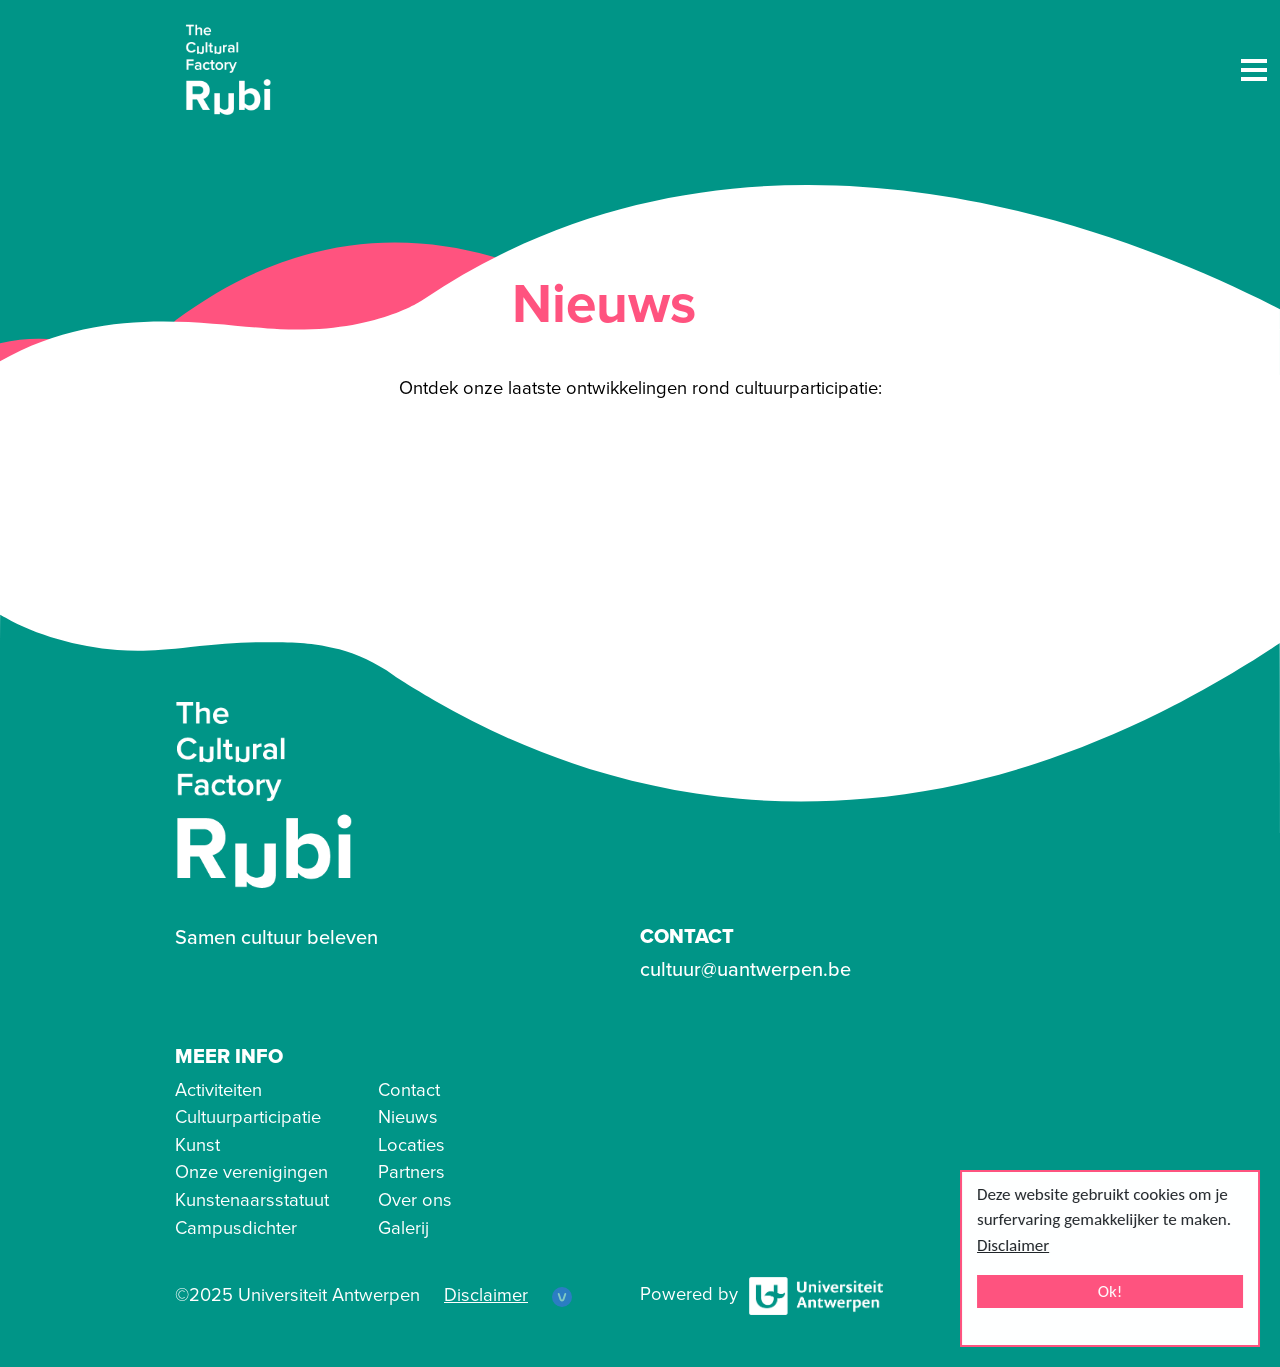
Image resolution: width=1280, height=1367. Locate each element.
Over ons (415, 1200)
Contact (409, 1090)
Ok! (1110, 1291)
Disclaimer (1013, 1245)
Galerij (403, 1228)
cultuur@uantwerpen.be (745, 970)
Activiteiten (218, 1090)
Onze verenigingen (251, 1172)
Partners (411, 1172)
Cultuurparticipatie (248, 1117)
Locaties (411, 1145)
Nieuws (408, 1117)
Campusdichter (236, 1228)
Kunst (197, 1145)
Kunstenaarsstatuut (252, 1200)
